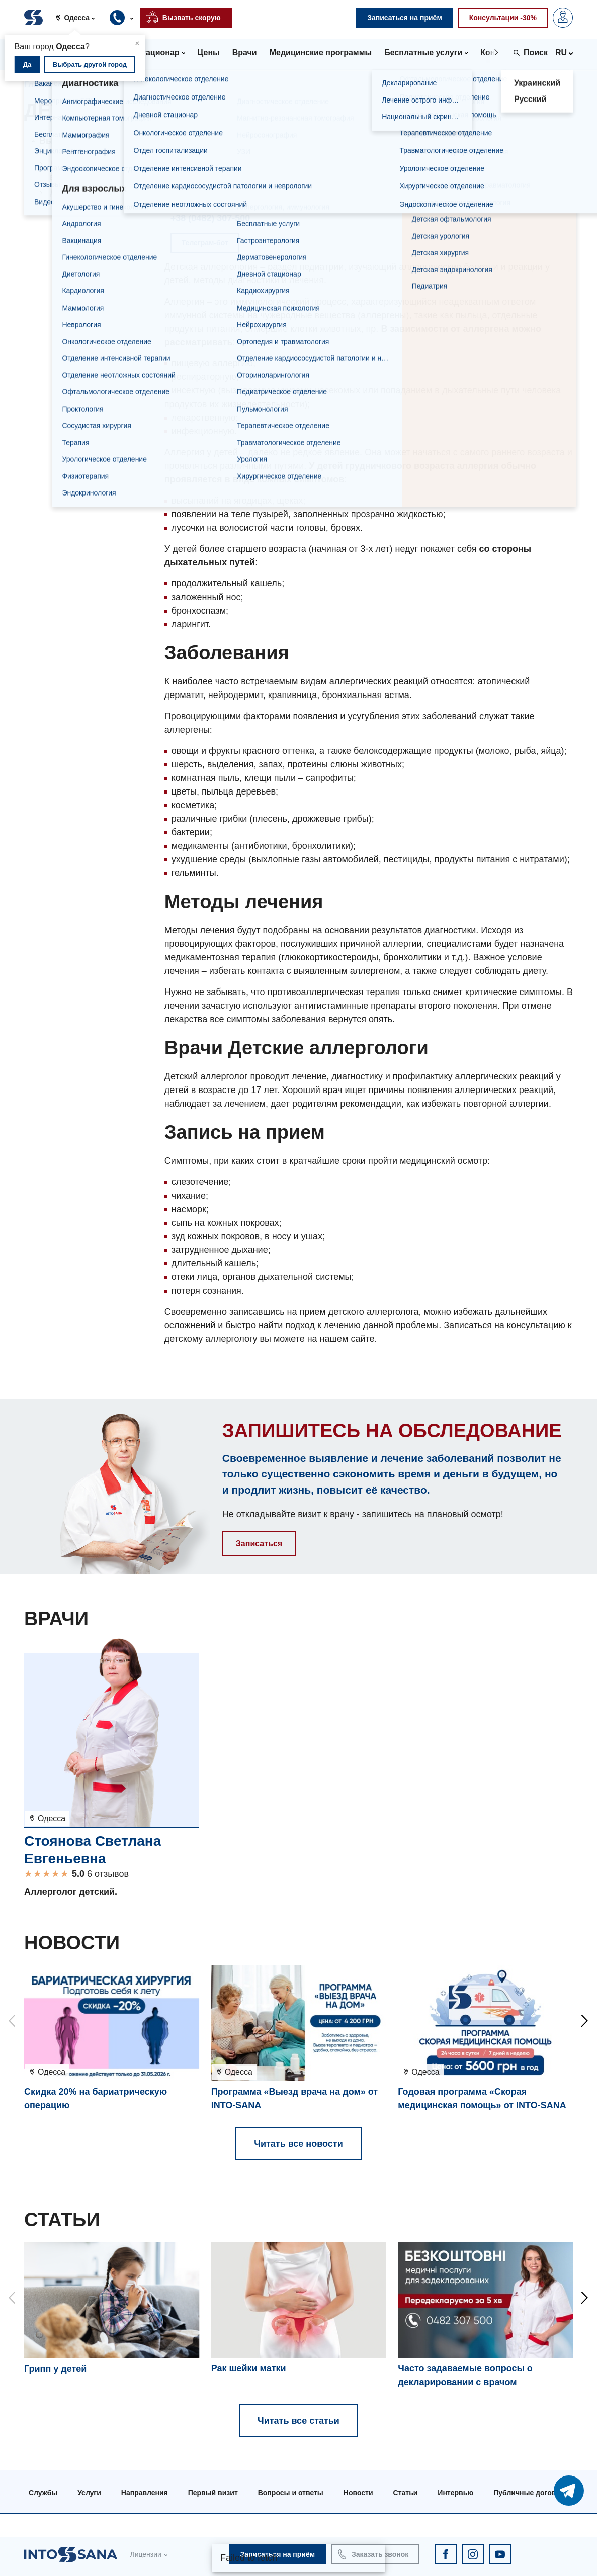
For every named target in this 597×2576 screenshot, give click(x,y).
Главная (40, 84)
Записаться (259, 1543)
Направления (98, 84)
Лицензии (145, 2554)
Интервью (455, 2493)
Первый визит (213, 2493)
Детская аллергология (91, 192)
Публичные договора (530, 2493)
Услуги (89, 2493)
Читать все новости (298, 2144)
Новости (358, 2493)
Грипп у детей (55, 2369)
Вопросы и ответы (290, 2493)
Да (27, 64)
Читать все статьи (298, 2421)
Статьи (405, 2493)
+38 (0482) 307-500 (210, 218)
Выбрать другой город (90, 64)
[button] (79, 18)
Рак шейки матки (248, 2368)
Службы (43, 2493)
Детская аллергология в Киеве (91, 170)
